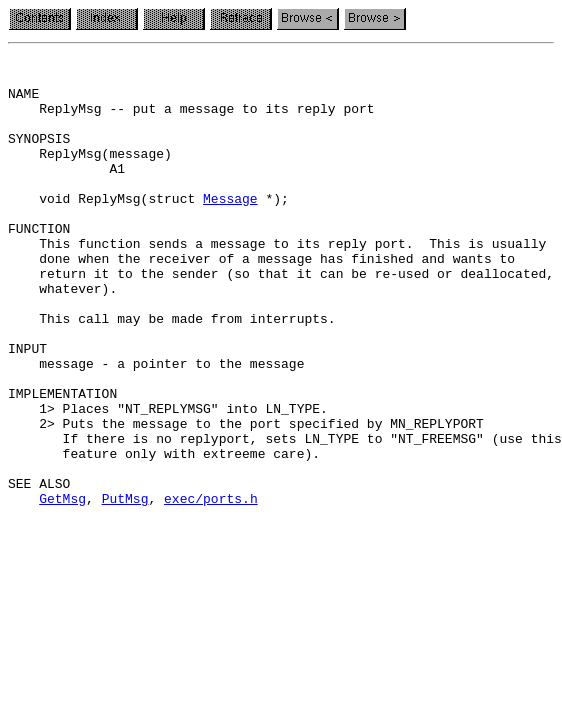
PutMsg (125, 588)
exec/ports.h (211, 588)
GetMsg (62, 588)
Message (230, 228)
